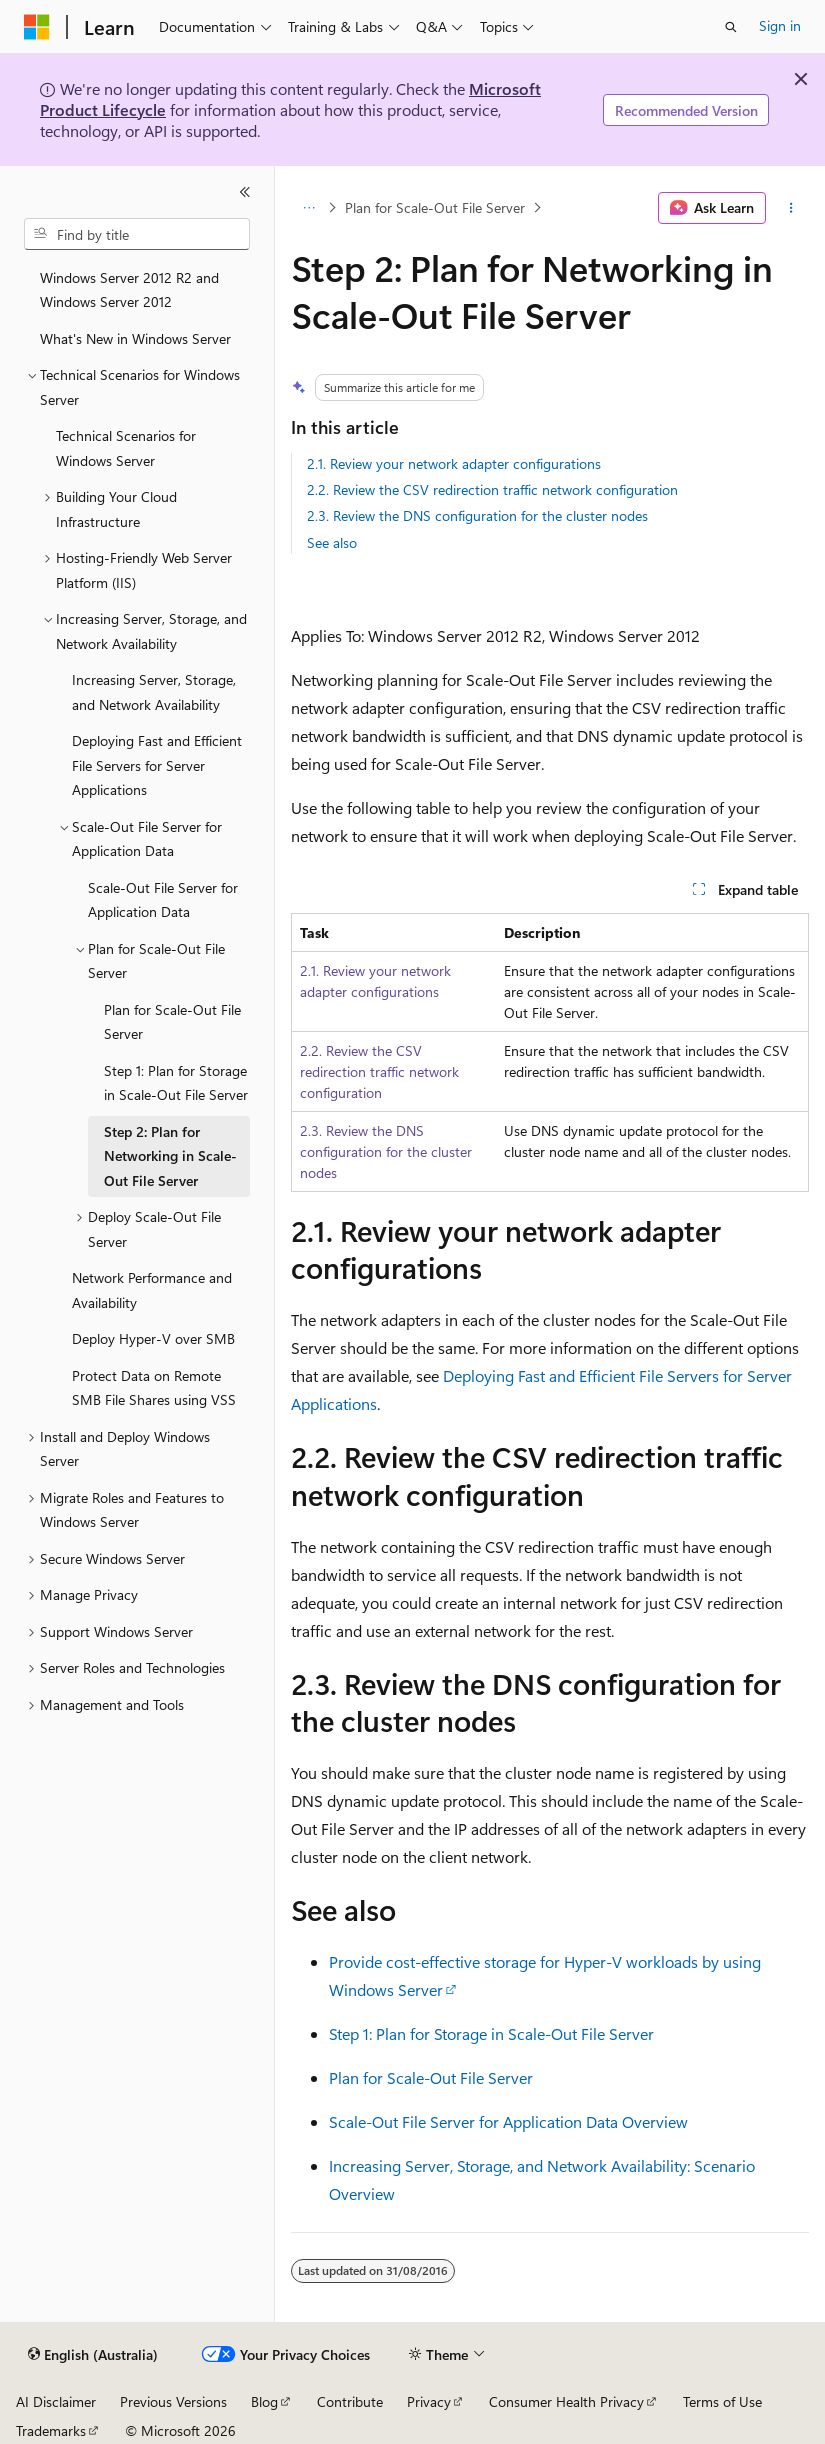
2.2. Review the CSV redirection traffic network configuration (492, 489)
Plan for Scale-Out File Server (435, 207)
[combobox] (137, 234)
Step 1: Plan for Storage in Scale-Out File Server (491, 2033)
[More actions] (791, 208)
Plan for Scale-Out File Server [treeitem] (172, 1022)
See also (332, 542)
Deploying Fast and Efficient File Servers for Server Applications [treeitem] (157, 765)
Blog (264, 2401)
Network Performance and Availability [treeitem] (152, 1290)
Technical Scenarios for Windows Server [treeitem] (126, 448)
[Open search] (731, 27)
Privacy (429, 2401)
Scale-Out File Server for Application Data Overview (508, 2121)
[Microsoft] (37, 27)
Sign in (780, 25)
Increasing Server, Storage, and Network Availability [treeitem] (154, 692)
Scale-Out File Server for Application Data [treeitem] (163, 900)
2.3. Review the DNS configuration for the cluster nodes (477, 515)
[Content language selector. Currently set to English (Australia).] (93, 2355)
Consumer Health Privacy (566, 2401)
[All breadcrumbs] (308, 208)
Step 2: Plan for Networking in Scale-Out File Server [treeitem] (170, 1156)
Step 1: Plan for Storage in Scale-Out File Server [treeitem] (176, 1083)
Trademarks (51, 2430)
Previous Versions (173, 2401)
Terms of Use (722, 2401)
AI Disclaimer (56, 2401)
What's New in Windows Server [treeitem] (135, 338)
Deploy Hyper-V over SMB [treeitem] (153, 1338)
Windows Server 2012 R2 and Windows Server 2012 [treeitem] (129, 290)
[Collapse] (245, 192)
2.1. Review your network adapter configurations (454, 463)
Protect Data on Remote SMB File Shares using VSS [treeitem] (154, 1388)
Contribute (350, 2401)
